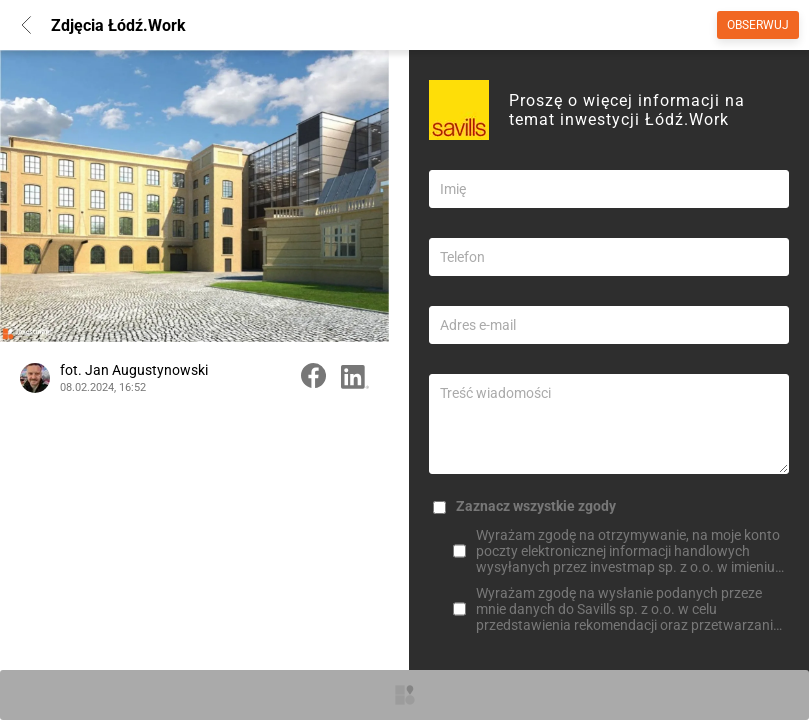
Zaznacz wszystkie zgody (536, 506)
